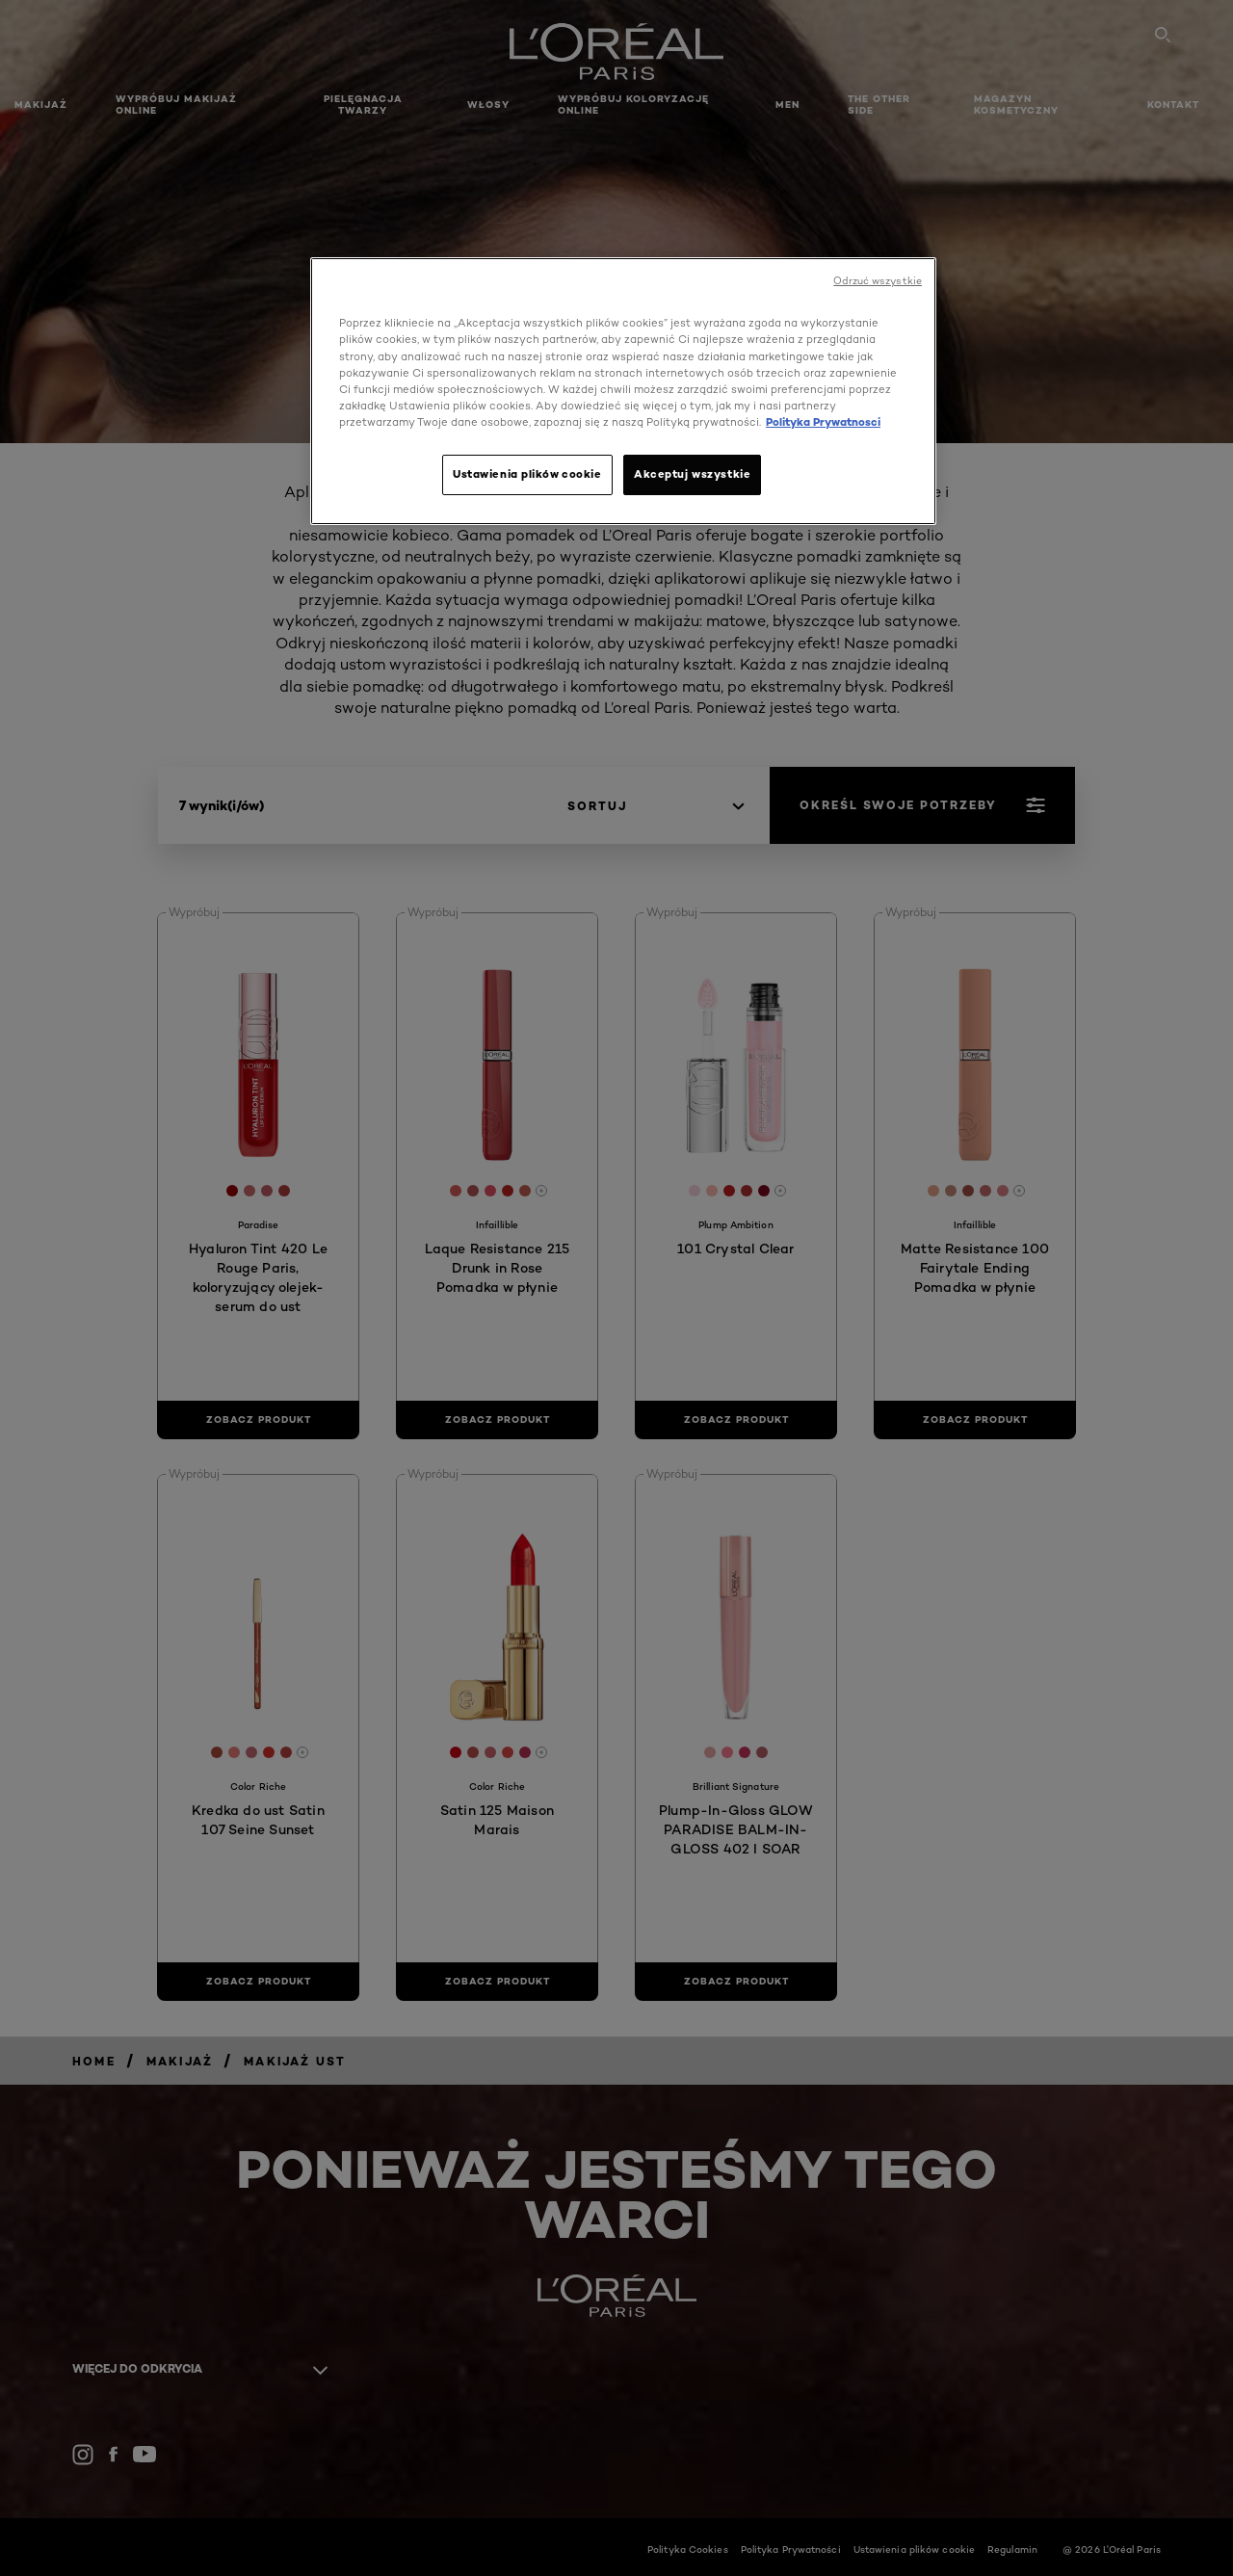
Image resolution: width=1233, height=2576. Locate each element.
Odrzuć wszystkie (877, 281)
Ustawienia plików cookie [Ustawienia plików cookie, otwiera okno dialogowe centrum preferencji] (527, 474)
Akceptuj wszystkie (692, 474)
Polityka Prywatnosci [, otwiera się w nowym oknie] (823, 422)
